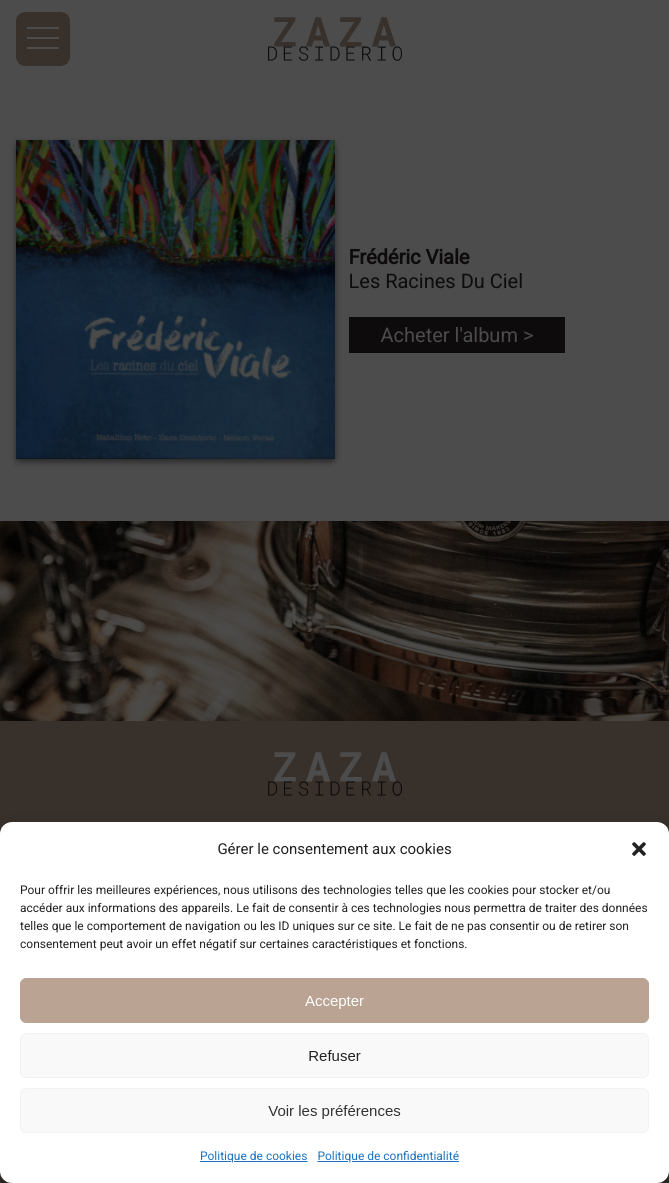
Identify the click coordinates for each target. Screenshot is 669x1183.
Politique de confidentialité (388, 1156)
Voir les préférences (334, 1110)
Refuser (334, 1055)
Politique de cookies (253, 1156)
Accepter (334, 1000)
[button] (639, 849)
